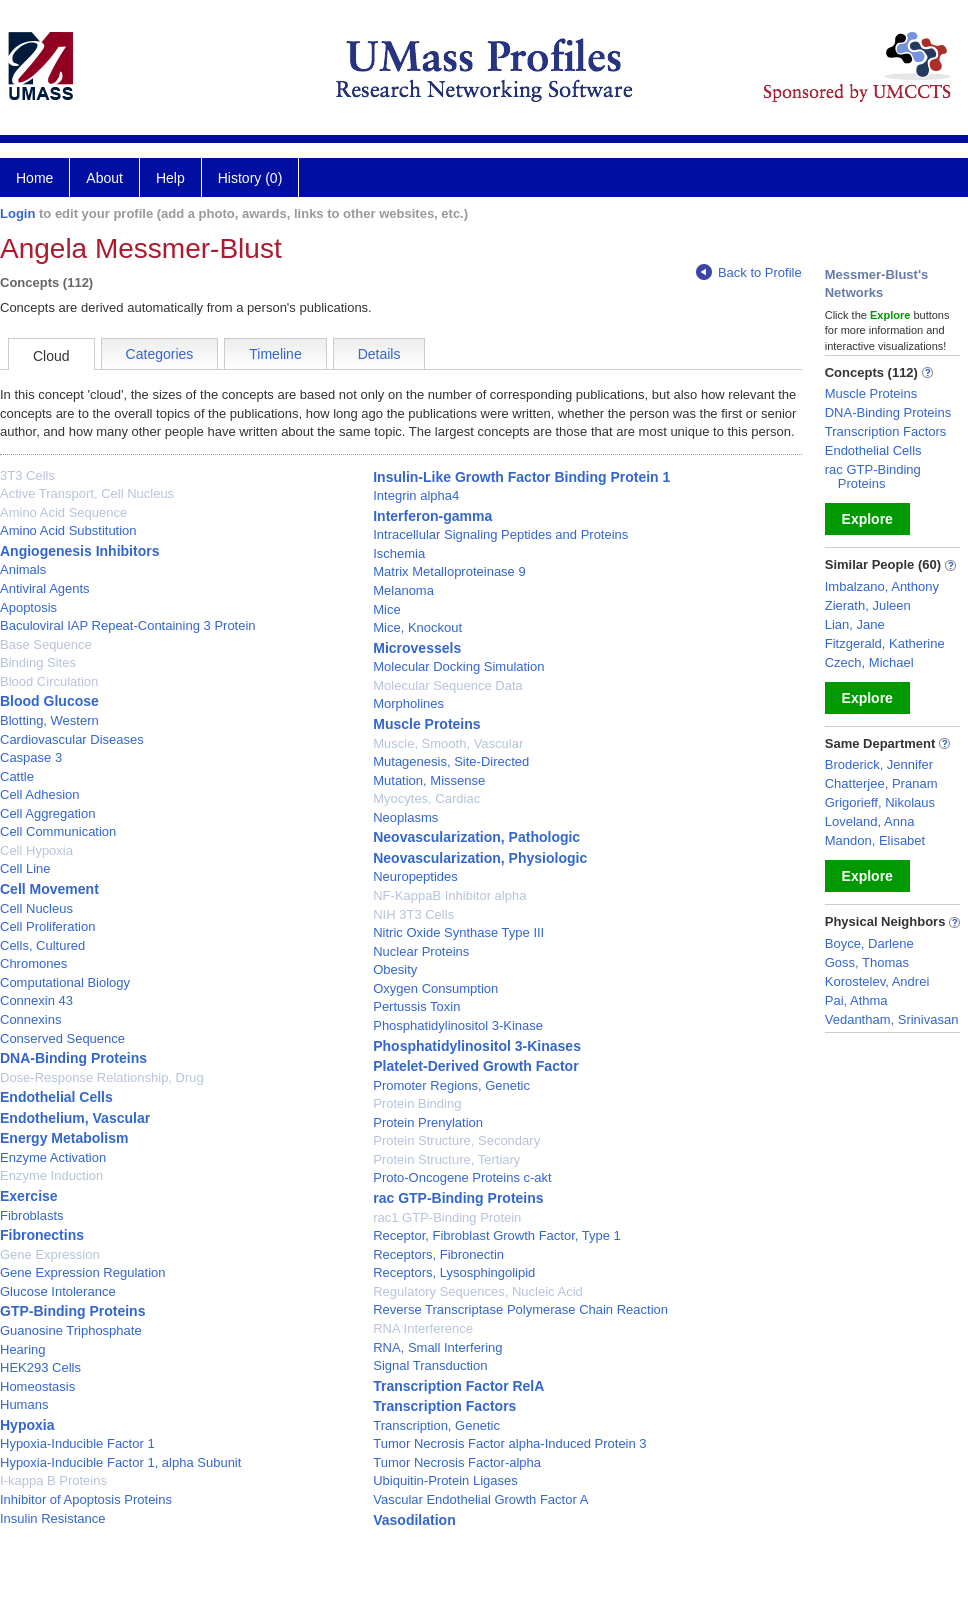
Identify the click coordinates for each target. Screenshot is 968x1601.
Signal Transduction (430, 1365)
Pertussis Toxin (416, 1006)
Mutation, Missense (429, 780)
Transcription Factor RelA (458, 1386)
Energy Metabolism (64, 1138)
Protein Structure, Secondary (456, 1140)
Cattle (17, 776)
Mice (386, 609)
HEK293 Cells (40, 1367)
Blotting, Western (49, 720)
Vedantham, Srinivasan (892, 1019)
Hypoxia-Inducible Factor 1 (77, 1443)
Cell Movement (49, 889)
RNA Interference (423, 1328)
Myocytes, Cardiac (426, 798)
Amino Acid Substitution (68, 530)
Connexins (30, 1019)
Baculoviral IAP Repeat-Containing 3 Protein (128, 625)
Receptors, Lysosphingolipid (454, 1272)
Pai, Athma (856, 1000)
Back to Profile (749, 272)
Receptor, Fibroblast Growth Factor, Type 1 (497, 1235)
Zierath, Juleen (868, 605)
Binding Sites (38, 662)
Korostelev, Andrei (877, 981)
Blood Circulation (49, 681)
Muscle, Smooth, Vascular (448, 743)
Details (379, 354)
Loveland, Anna (870, 821)
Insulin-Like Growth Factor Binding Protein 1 (521, 477)
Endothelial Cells (56, 1097)
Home (34, 178)
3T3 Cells (27, 475)
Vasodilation (414, 1520)
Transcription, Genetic (436, 1425)
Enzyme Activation (53, 1157)
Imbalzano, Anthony (882, 586)
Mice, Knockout (417, 627)
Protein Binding (417, 1103)
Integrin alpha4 (416, 495)
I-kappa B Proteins (53, 1480)
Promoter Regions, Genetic (451, 1085)
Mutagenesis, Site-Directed (451, 761)
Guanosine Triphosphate (71, 1330)
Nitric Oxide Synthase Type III (458, 932)
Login (17, 213)
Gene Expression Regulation (83, 1272)
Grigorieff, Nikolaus (880, 802)
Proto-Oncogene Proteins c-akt (462, 1177)
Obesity (395, 969)
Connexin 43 (36, 1000)
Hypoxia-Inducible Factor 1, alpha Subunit (120, 1462)
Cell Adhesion (40, 794)
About (104, 178)
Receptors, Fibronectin (438, 1254)
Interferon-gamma (432, 516)
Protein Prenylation (428, 1122)
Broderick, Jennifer (879, 764)
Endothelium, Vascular (75, 1118)
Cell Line (25, 868)
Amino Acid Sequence (63, 512)
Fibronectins (42, 1235)
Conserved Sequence (62, 1038)
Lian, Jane (855, 624)
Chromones (33, 963)
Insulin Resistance (53, 1518)
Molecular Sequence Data (448, 685)
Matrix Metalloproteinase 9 (449, 571)
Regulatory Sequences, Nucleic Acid (478, 1291)
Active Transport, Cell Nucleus (87, 493)
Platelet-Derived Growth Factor (475, 1066)
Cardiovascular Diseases (72, 739)
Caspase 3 (31, 757)
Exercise (29, 1196)
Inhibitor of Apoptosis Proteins (86, 1499)
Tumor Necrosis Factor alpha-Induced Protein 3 (509, 1443)
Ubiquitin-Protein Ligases (445, 1480)
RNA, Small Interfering (437, 1347)
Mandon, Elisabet (875, 840)
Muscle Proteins (426, 724)
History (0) (250, 178)
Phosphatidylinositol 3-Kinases (477, 1046)
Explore (867, 519)
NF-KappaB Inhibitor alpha (449, 895)
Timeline (275, 354)
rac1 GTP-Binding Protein (447, 1217)
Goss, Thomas (867, 962)
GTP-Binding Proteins (72, 1311)
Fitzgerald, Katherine (885, 643)
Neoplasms (405, 817)
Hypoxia (27, 1425)
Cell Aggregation (47, 813)
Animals (23, 569)
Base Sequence (46, 644)
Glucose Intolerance (58, 1291)
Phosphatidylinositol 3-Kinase (458, 1025)
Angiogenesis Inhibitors (79, 551)
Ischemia (399, 553)
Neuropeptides (415, 876)
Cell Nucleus (36, 908)
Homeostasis (37, 1386)
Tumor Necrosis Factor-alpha (457, 1462)
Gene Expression (50, 1254)
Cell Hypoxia (36, 850)
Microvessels (417, 648)
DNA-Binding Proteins (73, 1058)
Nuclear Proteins (421, 951)
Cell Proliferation (47, 926)
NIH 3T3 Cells (413, 914)
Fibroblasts (32, 1215)
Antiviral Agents (45, 588)
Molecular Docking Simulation (458, 666)
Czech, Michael (869, 662)
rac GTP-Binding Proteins (458, 1198)
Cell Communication (58, 831)
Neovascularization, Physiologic (480, 858)
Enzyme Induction (51, 1175)
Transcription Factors (444, 1406)
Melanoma (403, 590)
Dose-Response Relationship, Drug (102, 1077)
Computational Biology (65, 982)
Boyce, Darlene (869, 943)
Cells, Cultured (42, 945)
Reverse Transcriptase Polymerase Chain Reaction (520, 1309)
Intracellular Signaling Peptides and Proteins (500, 534)
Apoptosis (28, 607)
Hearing (23, 1349)
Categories (160, 354)
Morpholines (408, 703)
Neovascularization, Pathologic (476, 837)
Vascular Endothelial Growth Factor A (480, 1499)
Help (170, 178)
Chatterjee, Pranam (881, 783)
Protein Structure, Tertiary (446, 1159)
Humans (24, 1404)
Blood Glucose (49, 701)
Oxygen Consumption (435, 988)
